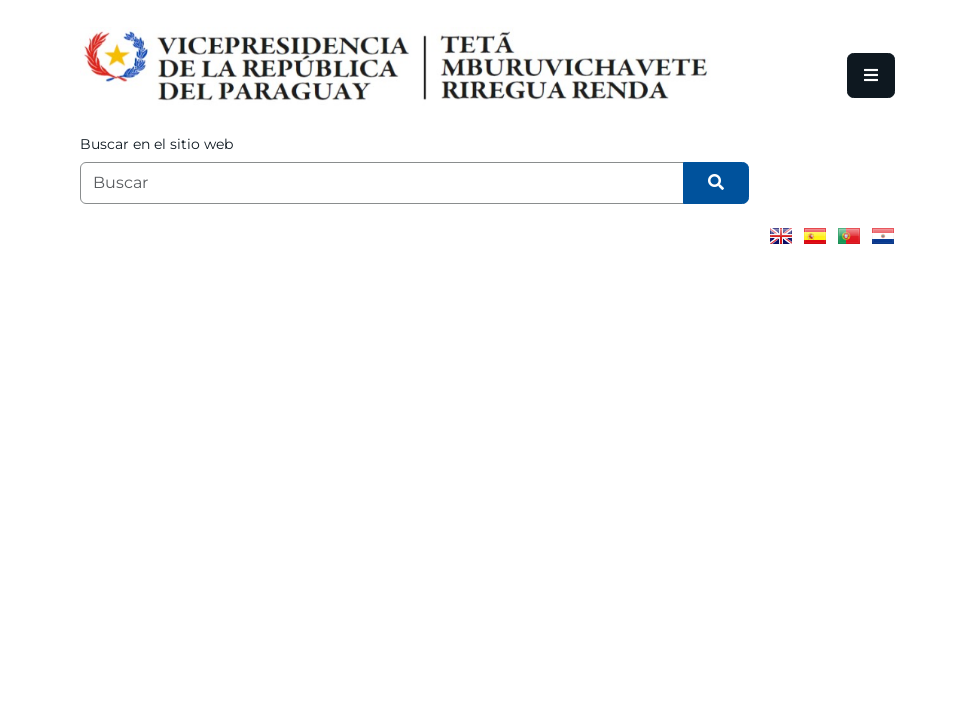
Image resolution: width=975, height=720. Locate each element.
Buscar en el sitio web (156, 144)
